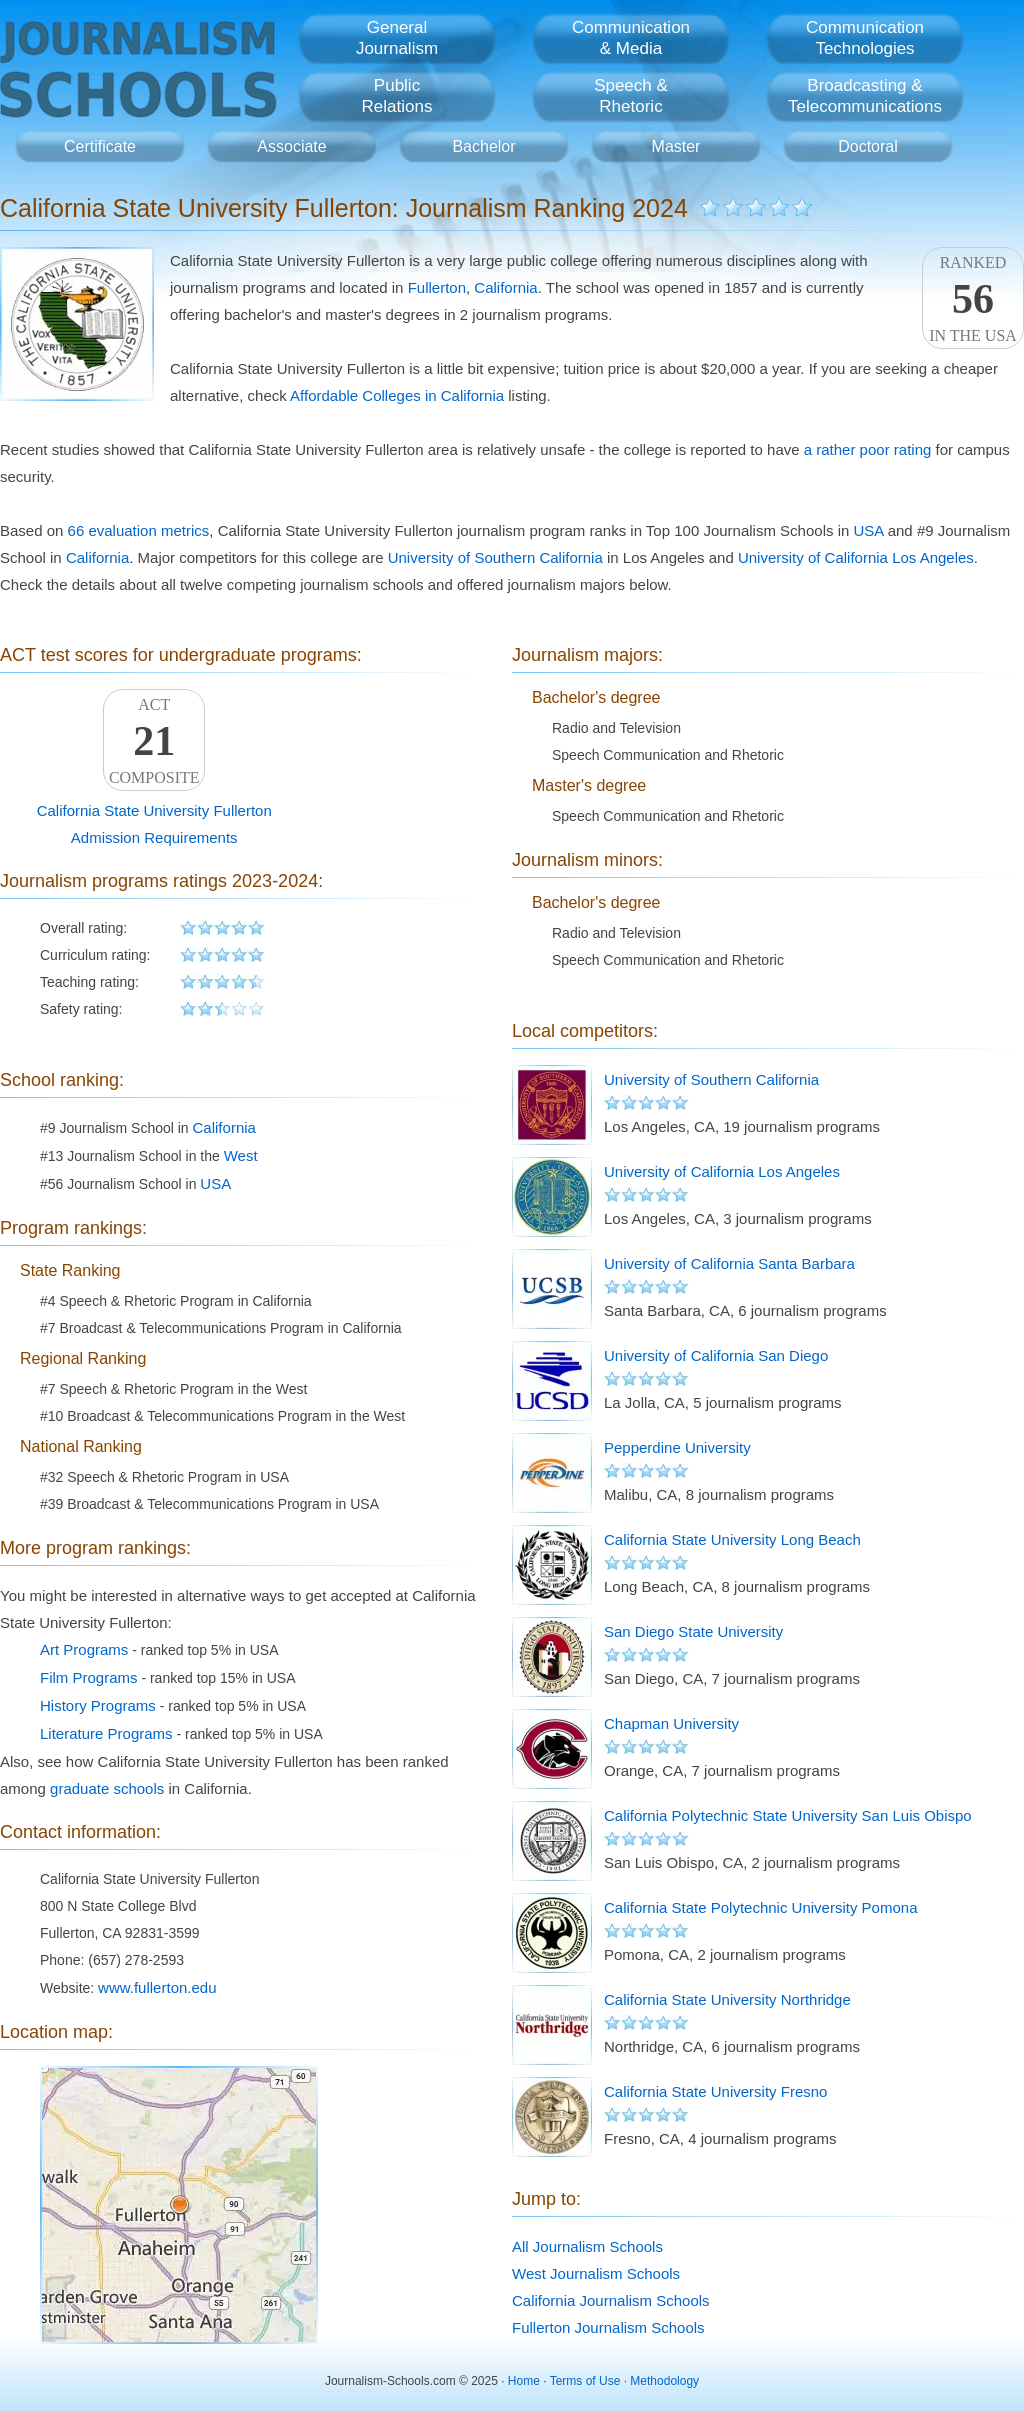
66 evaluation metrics (139, 530)
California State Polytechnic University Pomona (760, 1907)
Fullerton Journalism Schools (608, 2327)
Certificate (100, 146)
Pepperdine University (677, 1447)
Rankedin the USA (973, 299)
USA (869, 530)
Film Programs (89, 1677)
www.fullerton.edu (157, 1987)
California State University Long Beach (732, 1539)
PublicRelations (397, 96)
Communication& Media (631, 38)
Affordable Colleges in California (397, 395)
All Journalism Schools (587, 2246)
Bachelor (483, 146)
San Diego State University (693, 1631)
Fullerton (437, 287)
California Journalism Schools (611, 2300)
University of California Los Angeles (856, 557)
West (241, 1155)
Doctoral (868, 146)
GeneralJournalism (397, 38)
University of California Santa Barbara (729, 1263)
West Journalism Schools (596, 2273)
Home (524, 2381)
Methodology (664, 2381)
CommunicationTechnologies (865, 38)
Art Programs (84, 1649)
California (505, 287)
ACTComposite (154, 741)
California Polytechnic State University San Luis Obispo (788, 1815)
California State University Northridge (727, 1999)
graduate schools (107, 1788)
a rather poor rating (868, 449)
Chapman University (671, 1723)
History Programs (98, 1705)
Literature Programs (106, 1733)
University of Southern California (495, 557)
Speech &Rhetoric (631, 96)
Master (676, 146)
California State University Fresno (715, 2091)
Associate (291, 146)
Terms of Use (585, 2381)
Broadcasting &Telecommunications (865, 96)
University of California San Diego (716, 1355)
